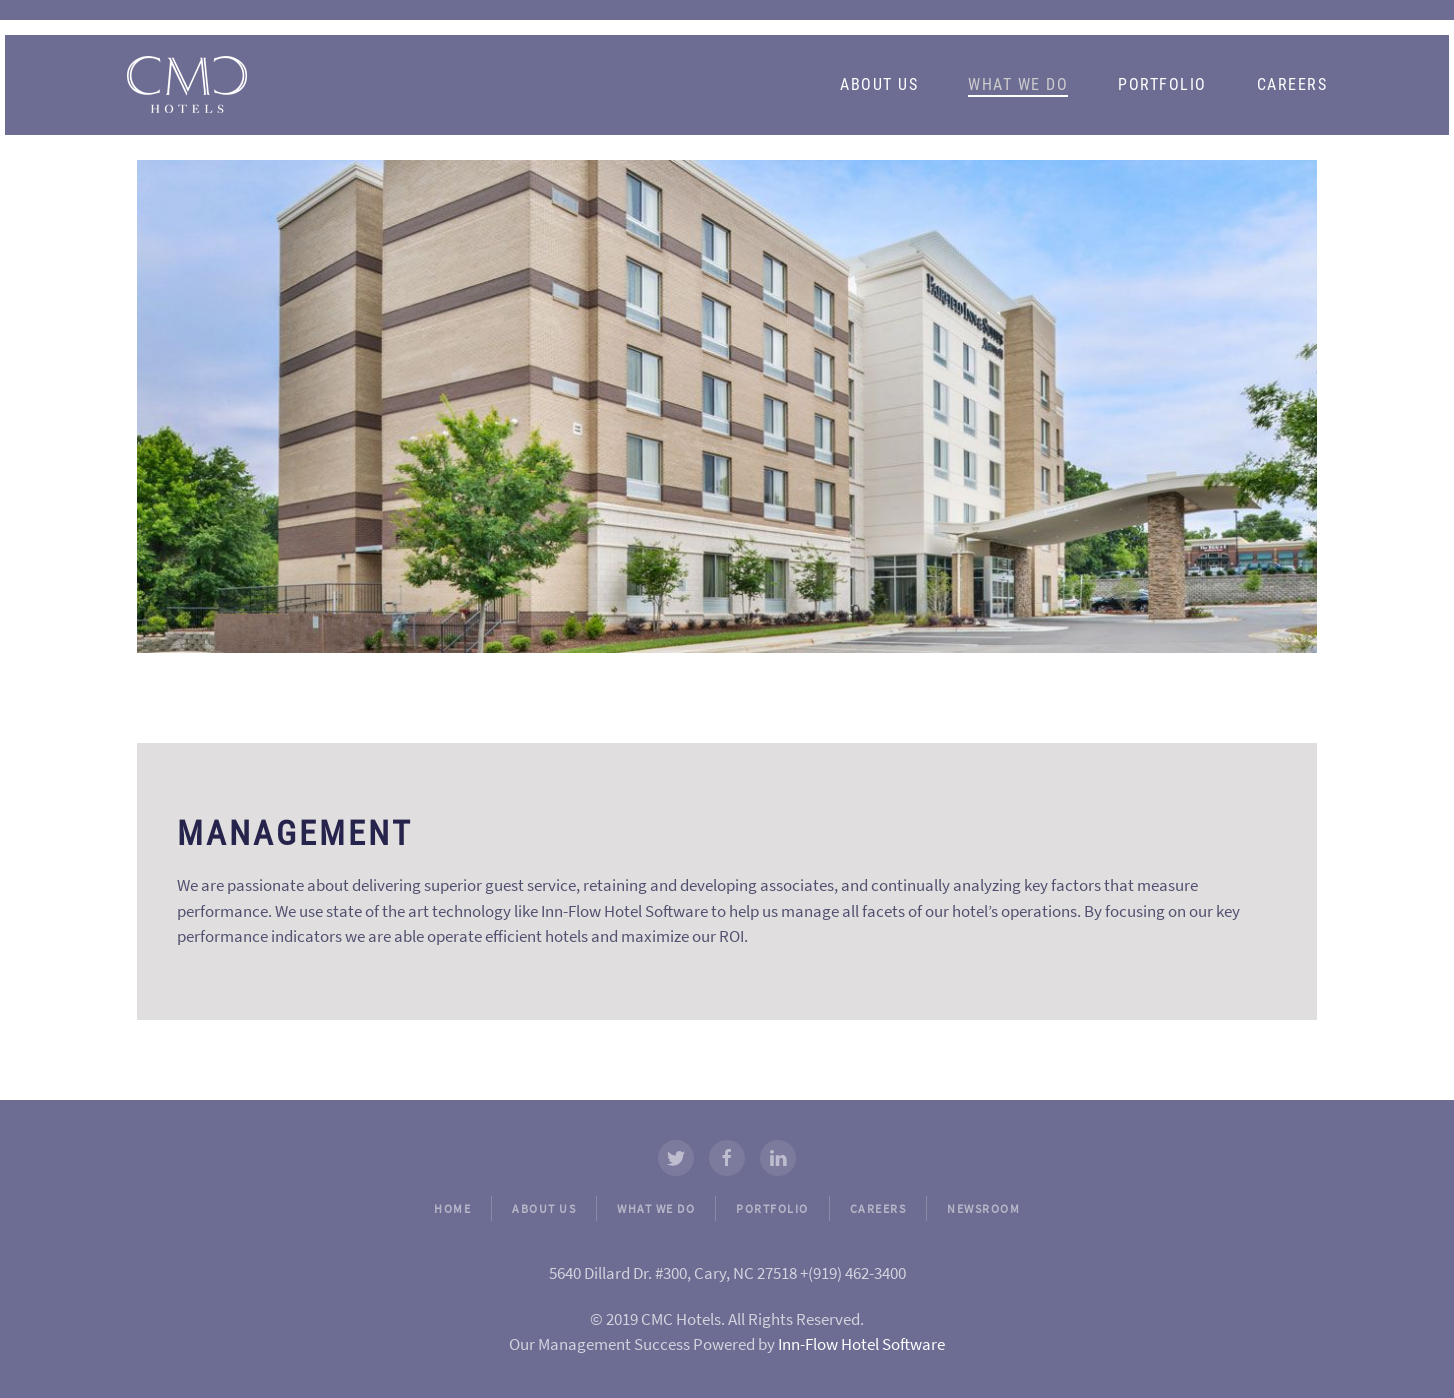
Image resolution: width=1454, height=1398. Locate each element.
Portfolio (1162, 84)
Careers (1292, 84)
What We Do (1018, 84)
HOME (452, 1208)
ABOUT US (544, 1208)
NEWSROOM (983, 1208)
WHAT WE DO (656, 1208)
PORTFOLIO (772, 1208)
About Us (879, 84)
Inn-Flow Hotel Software (861, 1344)
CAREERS (878, 1208)
